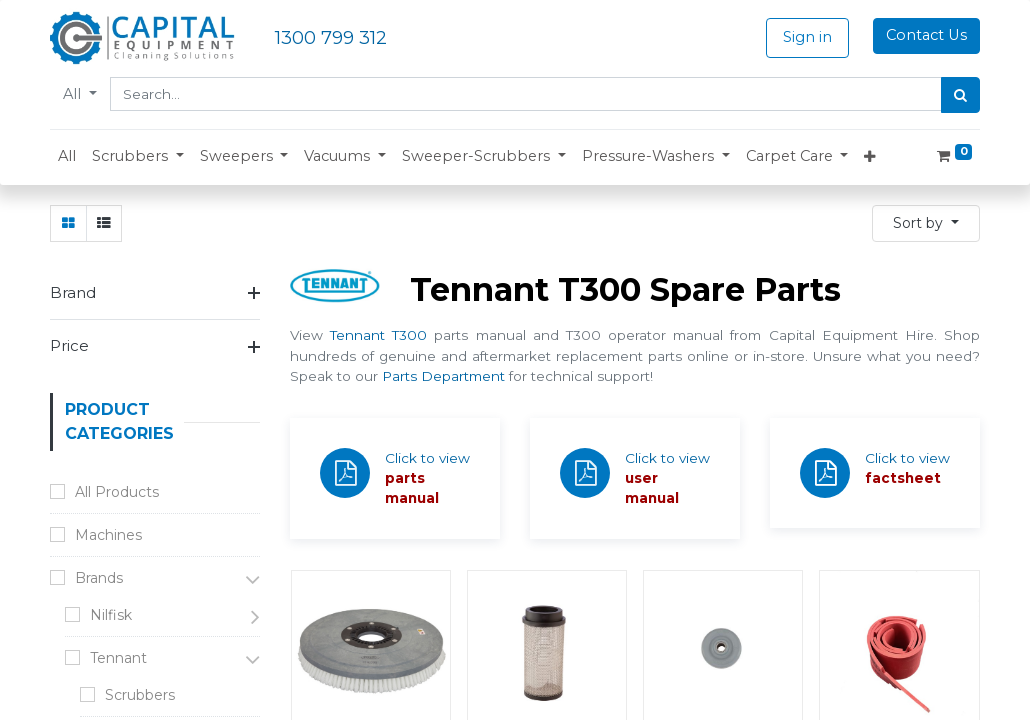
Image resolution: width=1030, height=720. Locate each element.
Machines (108, 535)
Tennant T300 (378, 335)
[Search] (960, 95)
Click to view (427, 458)
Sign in (807, 37)
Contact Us (926, 35)
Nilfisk (111, 615)
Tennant (118, 658)
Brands (99, 578)
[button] (138, 157)
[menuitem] (67, 157)
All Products (117, 492)
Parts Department (443, 376)
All (74, 94)
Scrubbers (140, 695)
